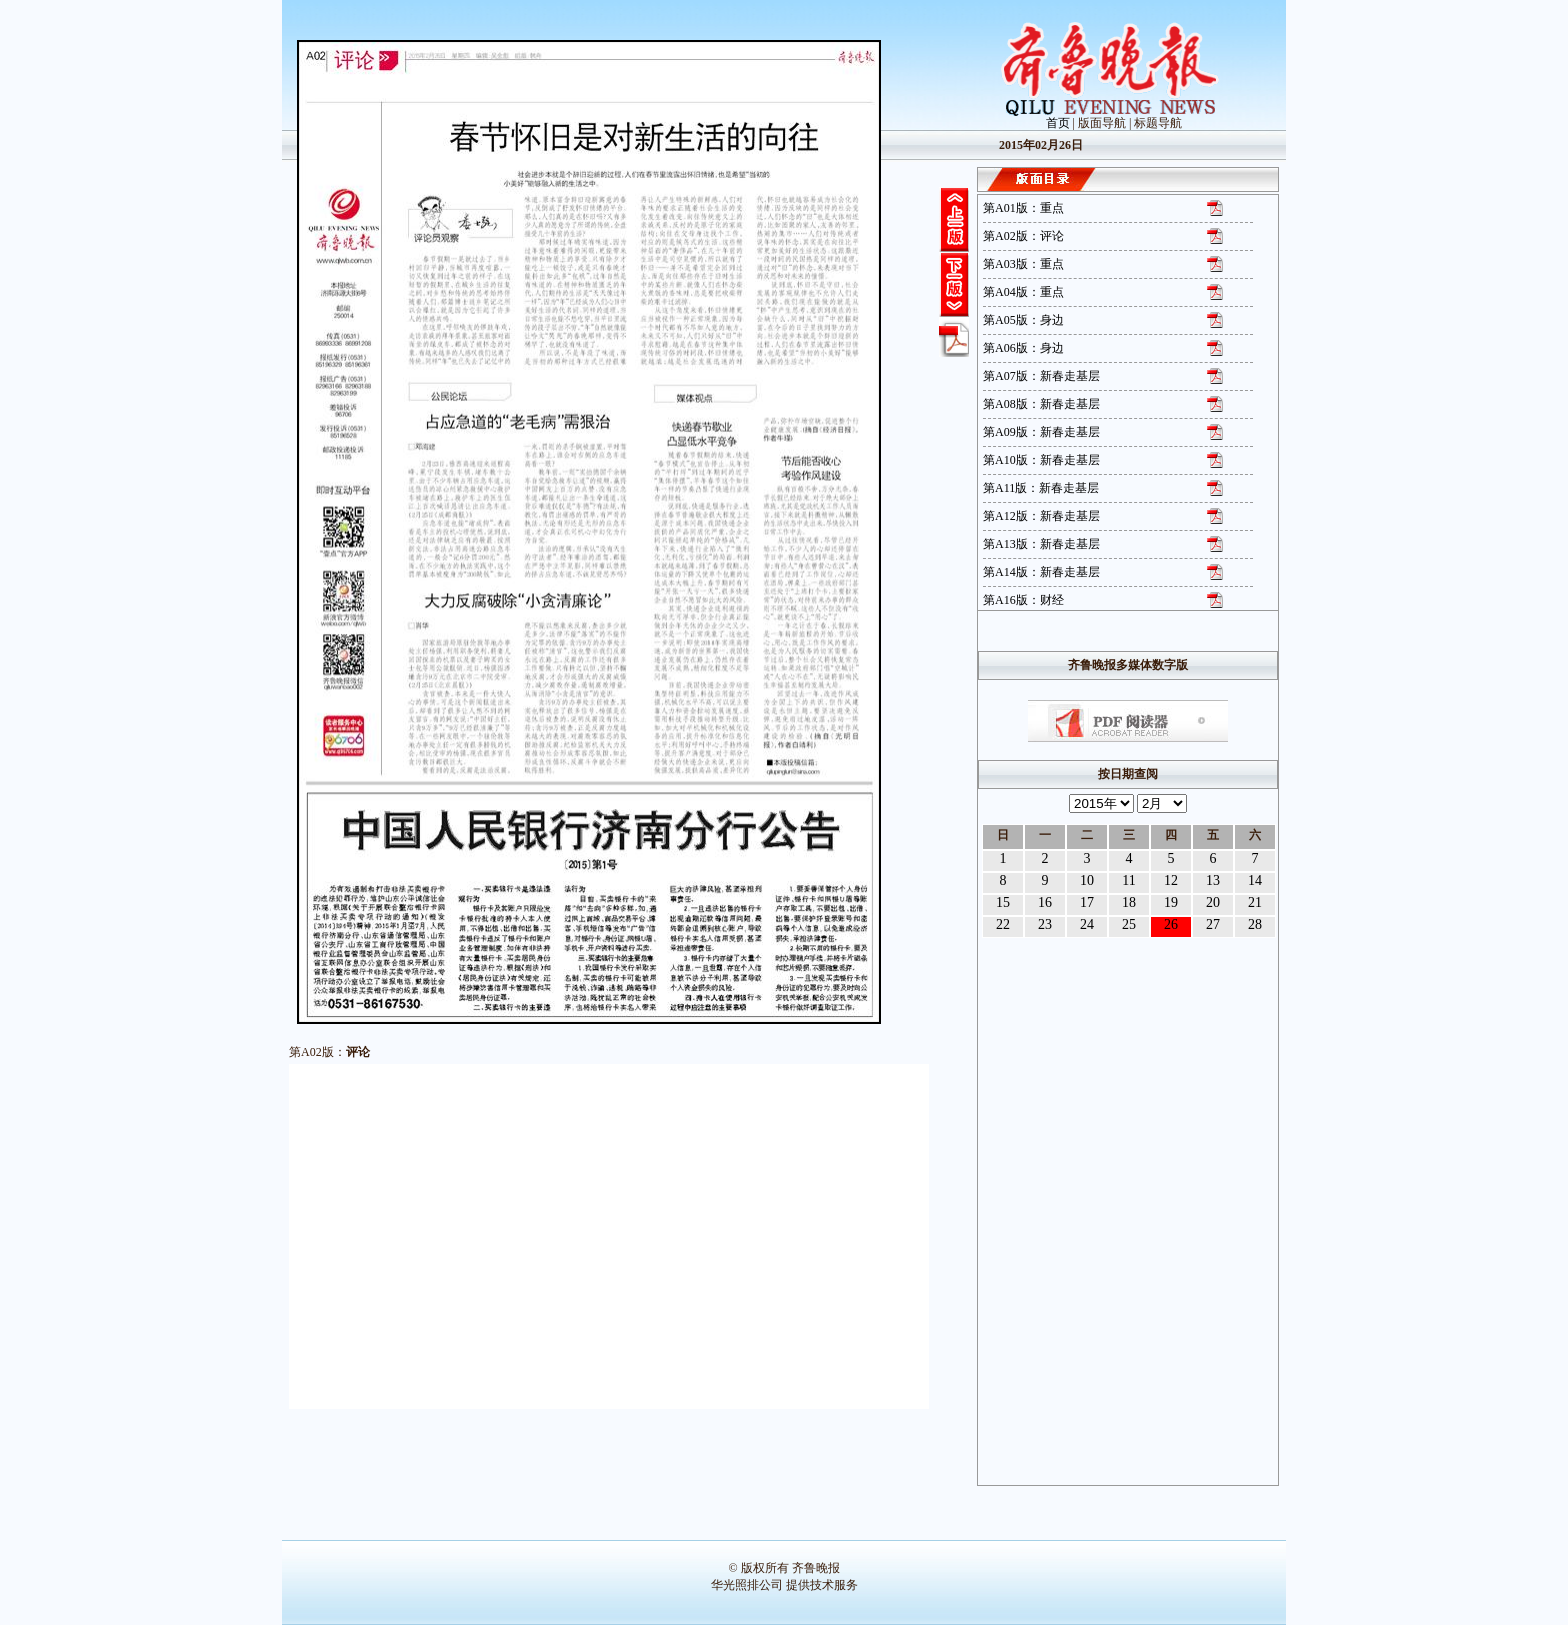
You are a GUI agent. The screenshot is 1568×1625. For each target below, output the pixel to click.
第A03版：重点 (1023, 264)
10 (1087, 880)
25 (1129, 924)
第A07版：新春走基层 (1041, 376)
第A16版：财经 (1023, 600)
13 (1213, 880)
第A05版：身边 (1023, 320)
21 (1255, 902)
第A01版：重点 (1023, 208)
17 (1087, 902)
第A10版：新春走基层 (1041, 460)
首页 (1058, 123)
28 (1255, 924)
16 (1045, 902)
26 (1171, 924)
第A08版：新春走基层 (1041, 404)
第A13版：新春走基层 (1041, 544)
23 (1045, 924)
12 (1171, 880)
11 (1128, 880)
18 (1129, 902)
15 (1003, 902)
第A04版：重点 (1023, 292)
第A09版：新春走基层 (1041, 432)
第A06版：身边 (1023, 348)
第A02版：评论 (1023, 236)
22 (1003, 924)
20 (1213, 902)
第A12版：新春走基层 (1041, 516)
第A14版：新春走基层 (1041, 572)
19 (1171, 902)
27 (1213, 924)
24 (1087, 924)
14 (1255, 880)
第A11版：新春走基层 (1041, 488)
